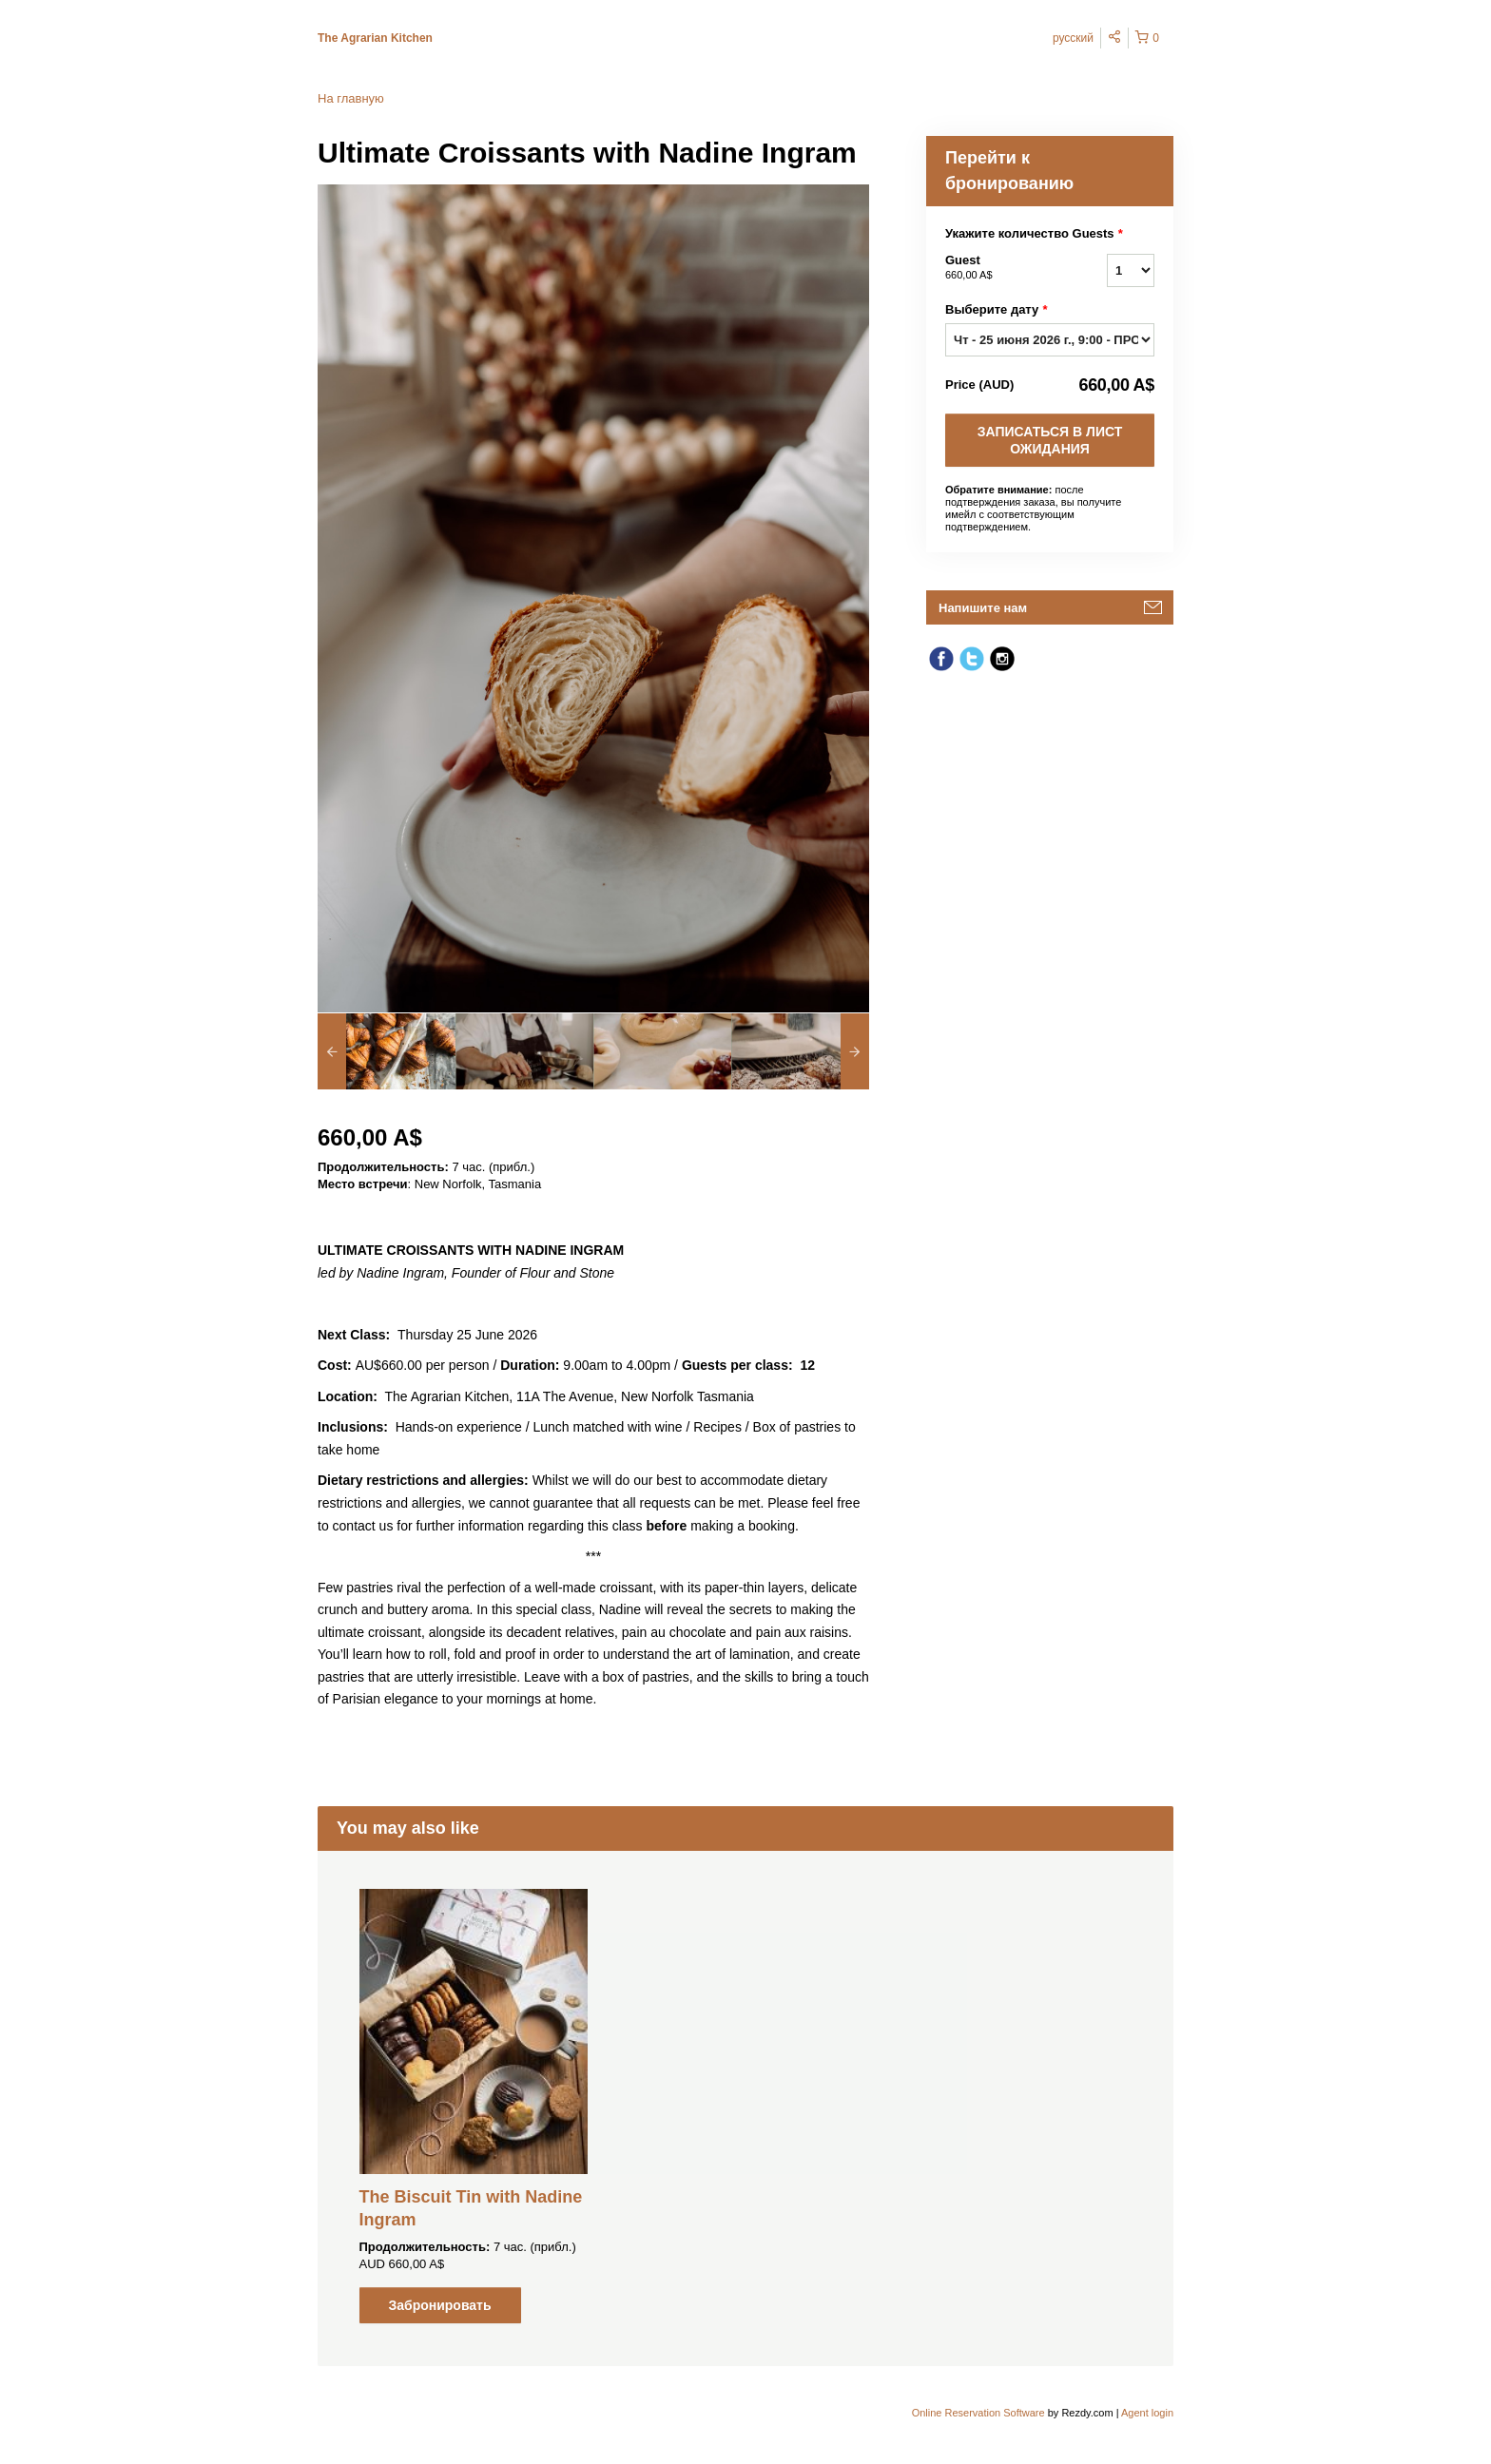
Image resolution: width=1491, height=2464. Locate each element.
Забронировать (439, 2305)
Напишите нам (983, 608)
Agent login (1147, 2412)
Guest (1002, 268)
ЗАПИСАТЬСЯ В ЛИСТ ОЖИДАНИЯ (1050, 440)
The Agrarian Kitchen (375, 38)
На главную (351, 98)
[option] (386, 1051)
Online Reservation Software (978, 2412)
